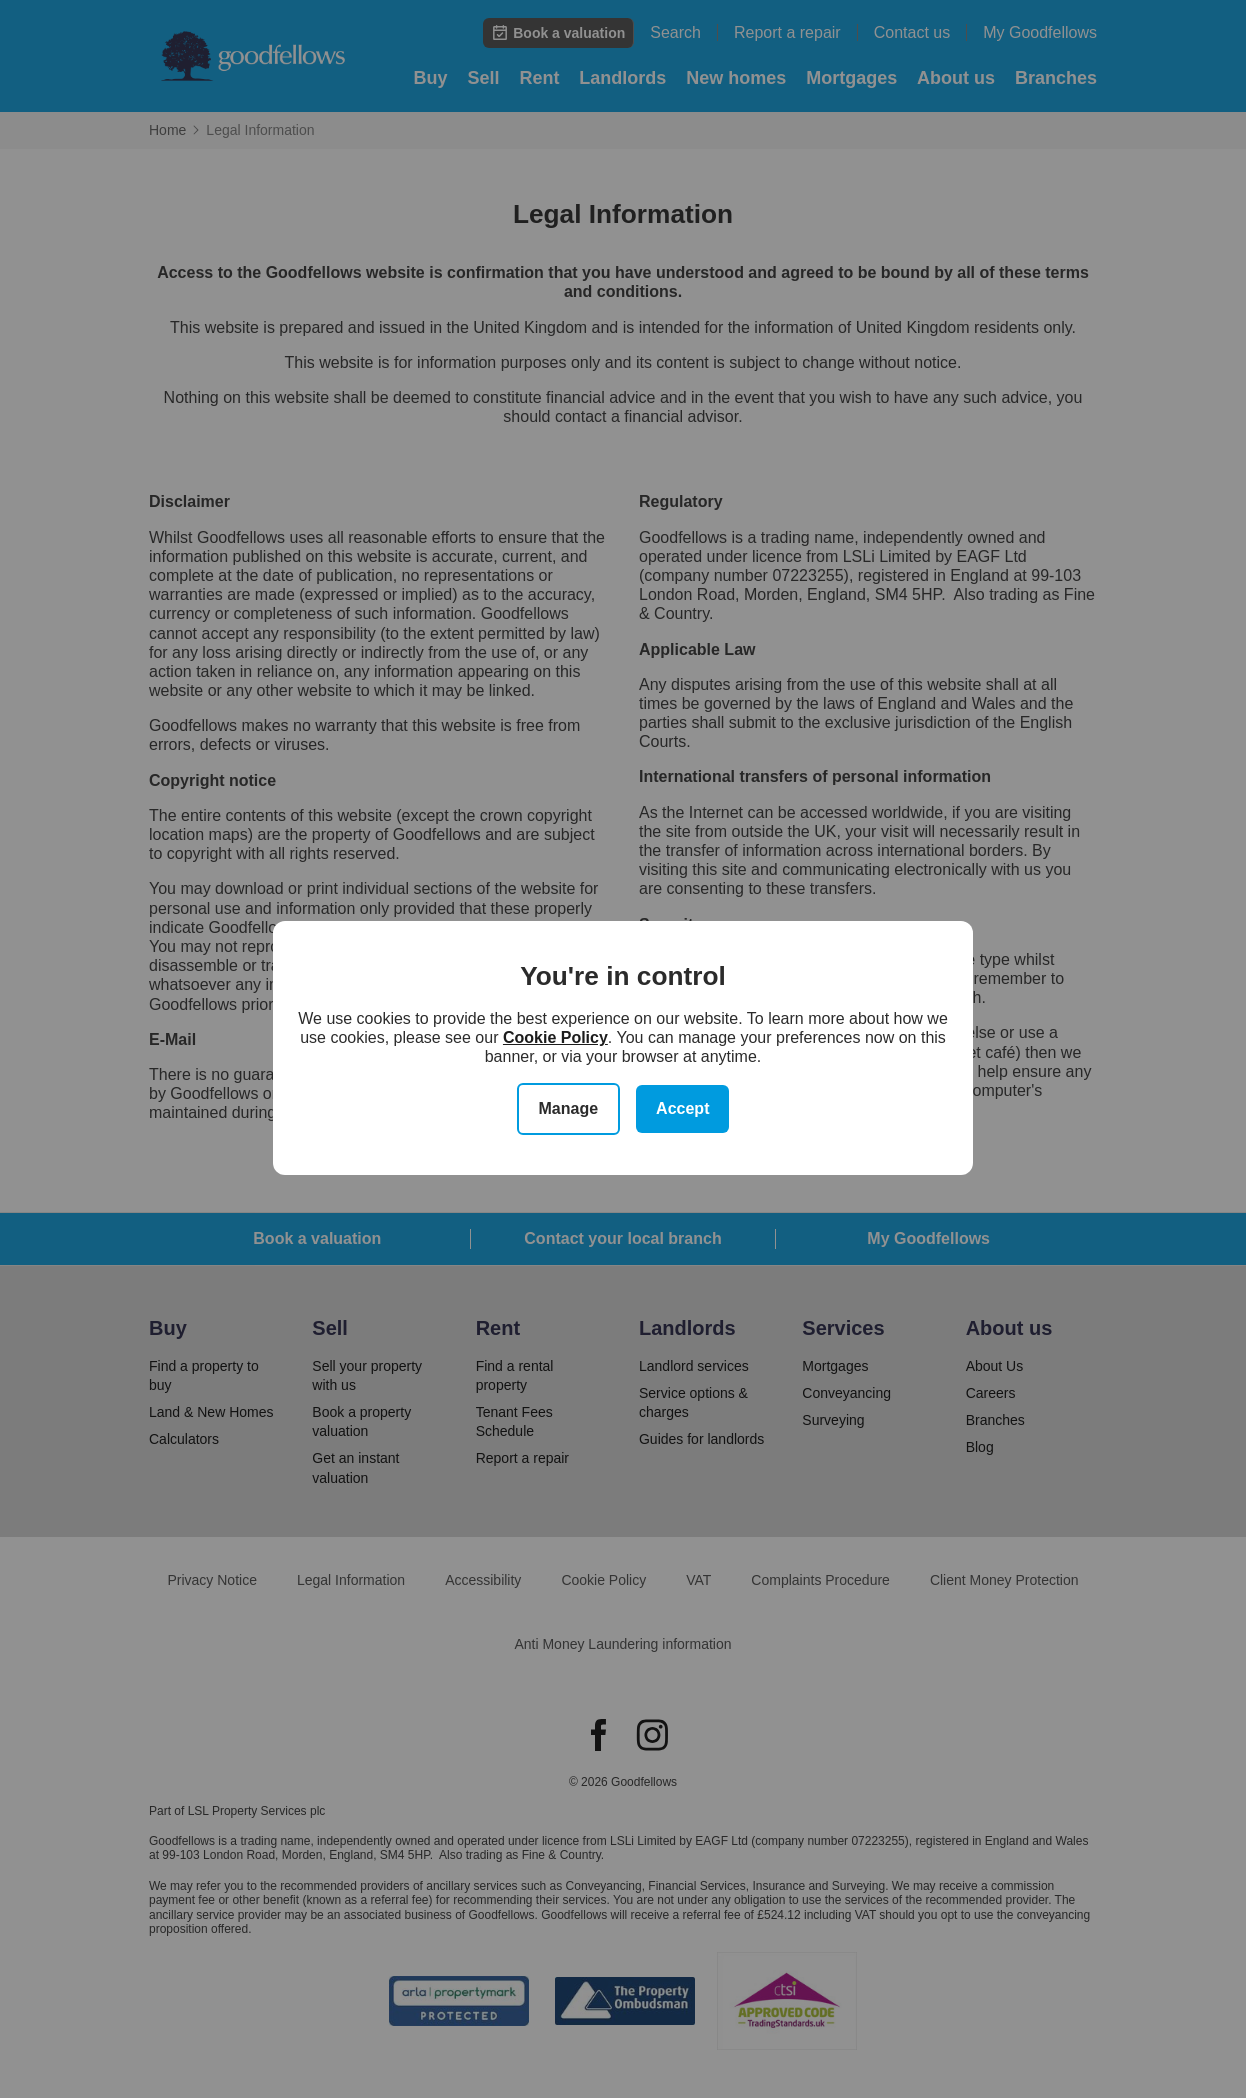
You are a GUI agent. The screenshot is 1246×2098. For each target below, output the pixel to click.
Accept (682, 1108)
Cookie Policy (555, 1037)
